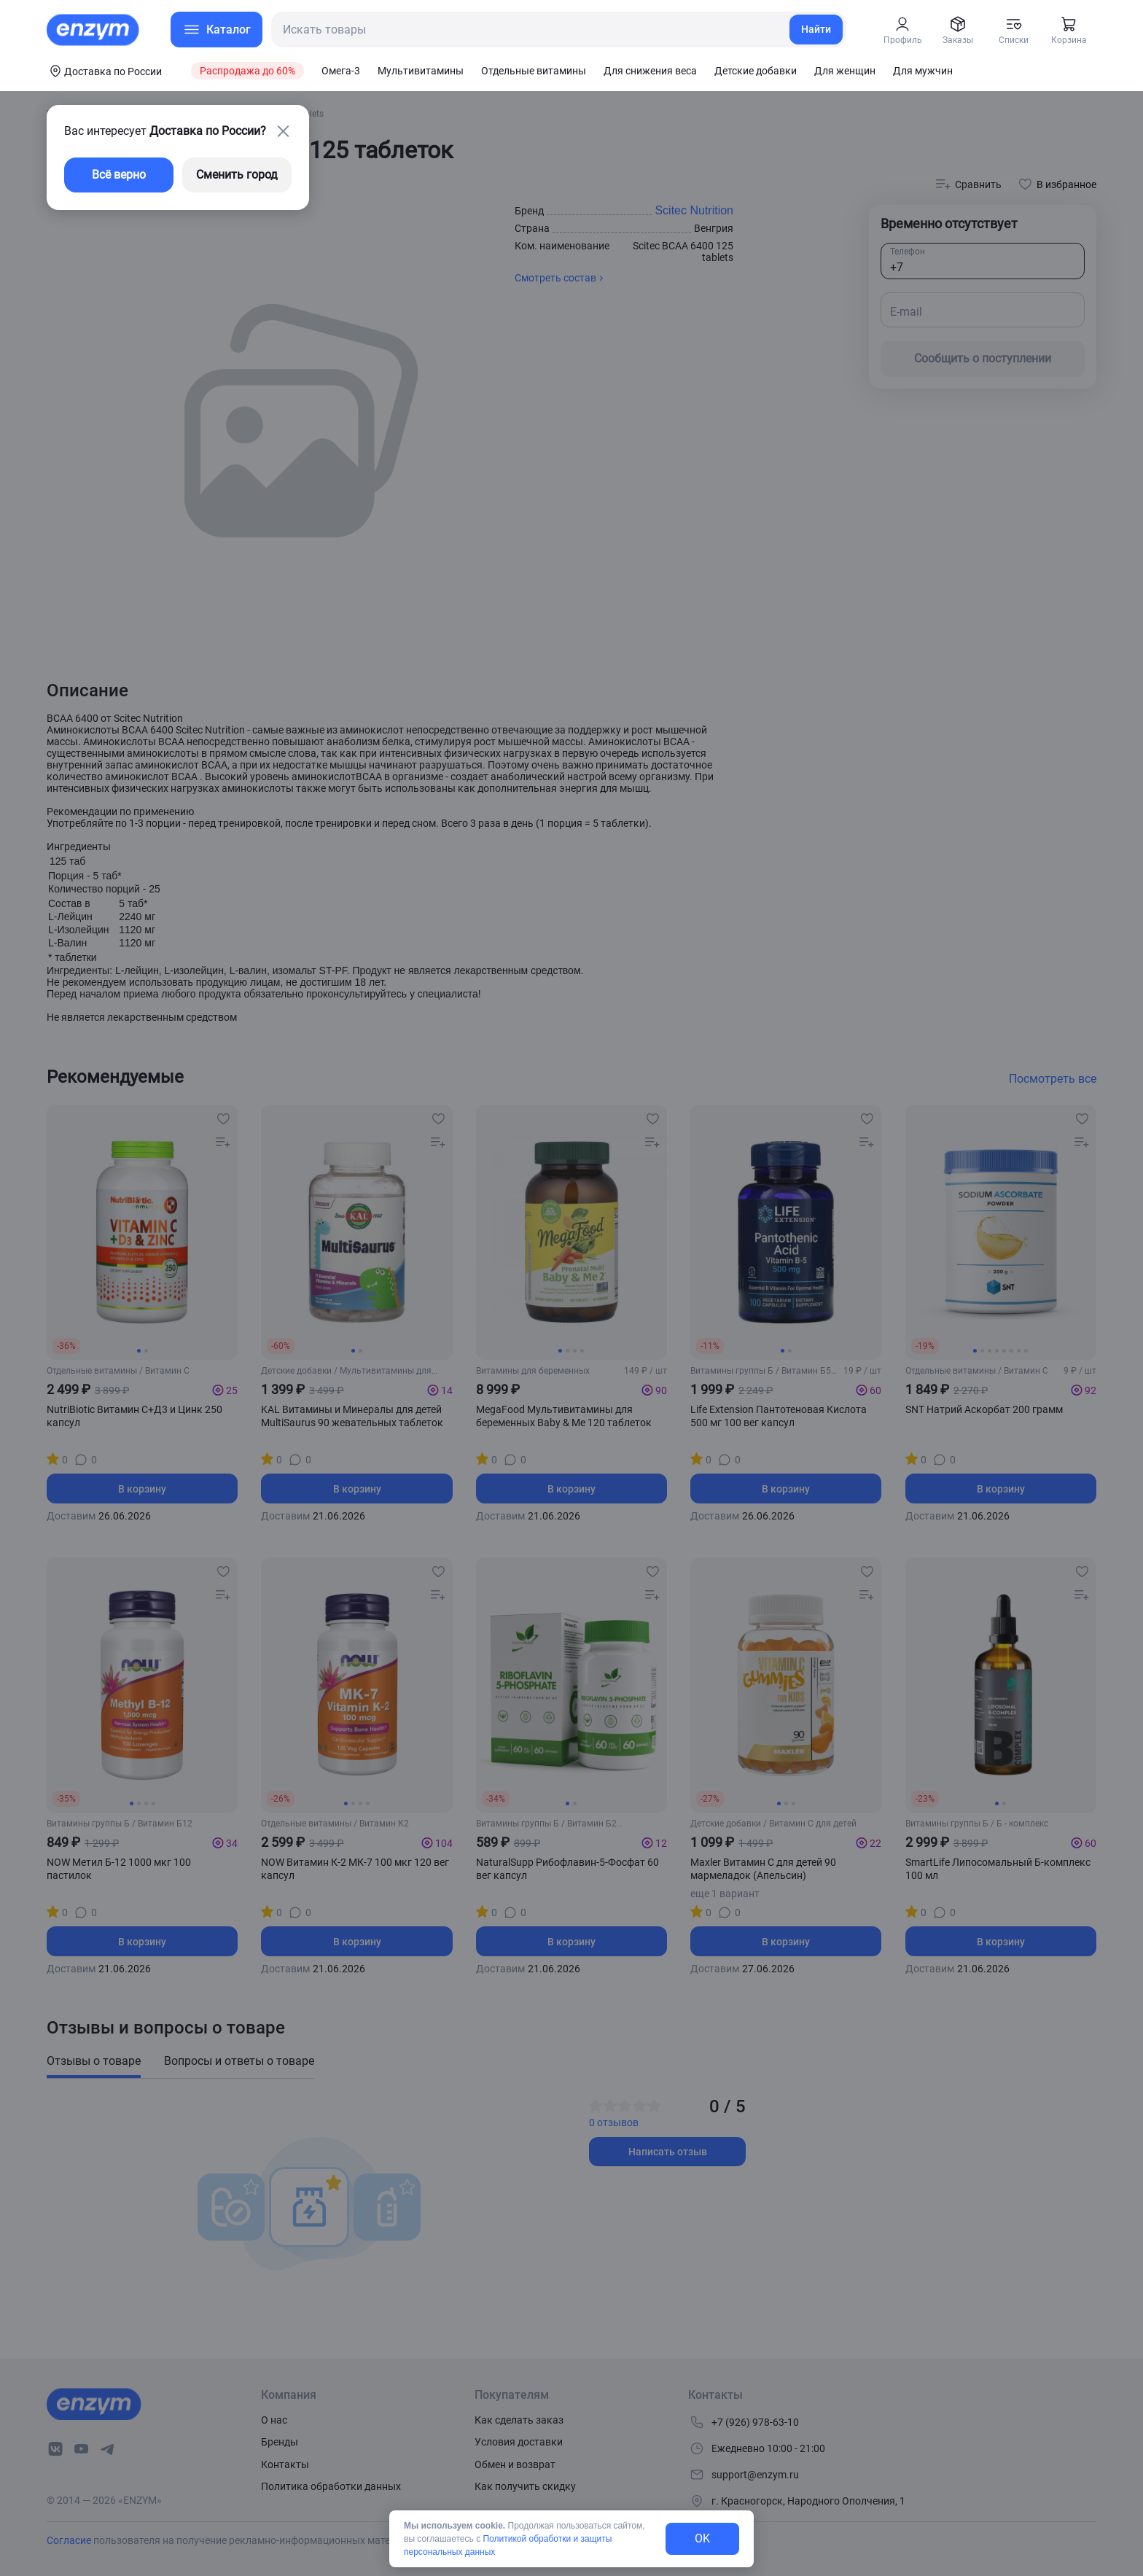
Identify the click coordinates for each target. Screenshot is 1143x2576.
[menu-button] (216, 29)
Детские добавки (755, 71)
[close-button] (283, 131)
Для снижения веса (650, 71)
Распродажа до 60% (247, 71)
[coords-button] (104, 70)
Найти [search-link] (816, 29)
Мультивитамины (421, 71)
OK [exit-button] (702, 2538)
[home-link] (94, 30)
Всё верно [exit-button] (119, 175)
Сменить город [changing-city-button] (237, 175)
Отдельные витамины (533, 71)
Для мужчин (923, 71)
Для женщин (844, 71)
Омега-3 (340, 71)
